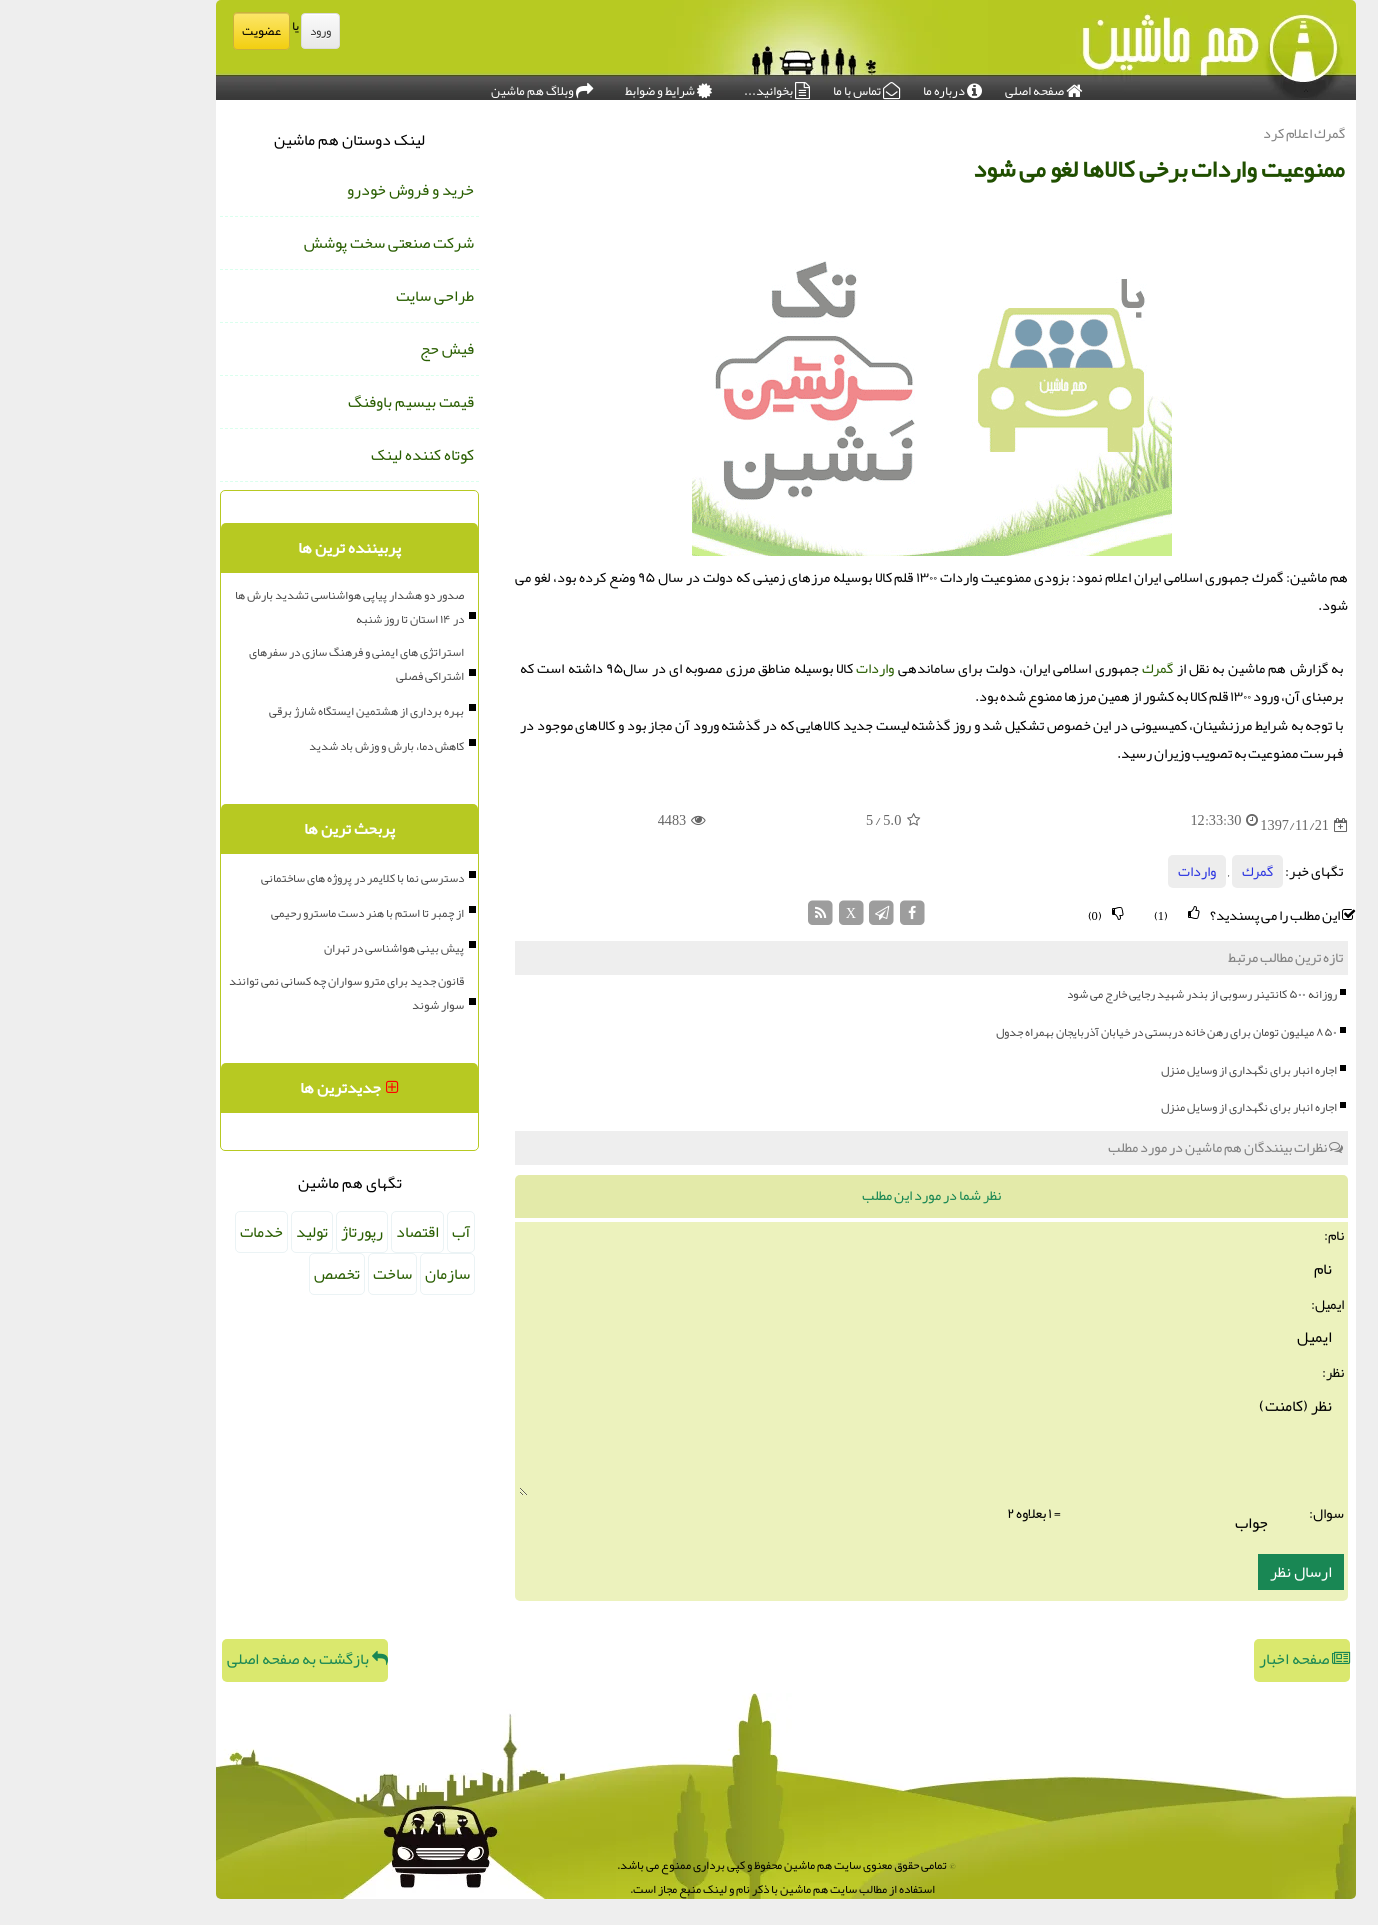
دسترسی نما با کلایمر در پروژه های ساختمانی (265, 878)
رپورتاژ (265, 1232)
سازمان (350, 1274)
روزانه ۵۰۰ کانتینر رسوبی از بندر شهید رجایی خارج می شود (1105, 994)
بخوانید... (680, 86)
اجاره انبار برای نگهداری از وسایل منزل (1152, 1070)
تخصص (240, 1274)
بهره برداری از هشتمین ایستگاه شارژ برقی (269, 711)
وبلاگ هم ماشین (445, 86)
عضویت (164, 31)
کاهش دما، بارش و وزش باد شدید (289, 746)
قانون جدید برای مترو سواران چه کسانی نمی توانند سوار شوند (249, 993)
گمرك (1060, 668)
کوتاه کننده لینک (325, 455)
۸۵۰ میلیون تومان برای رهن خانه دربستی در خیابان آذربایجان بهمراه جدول (1069, 1032)
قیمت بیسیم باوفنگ (314, 402)
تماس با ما (769, 86)
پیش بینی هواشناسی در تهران (297, 948)
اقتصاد (320, 1232)
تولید (215, 1232)
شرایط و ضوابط (571, 86)
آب (364, 1232)
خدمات (164, 1232)
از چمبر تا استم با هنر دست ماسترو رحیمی (270, 913)
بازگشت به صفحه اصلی (210, 1659)
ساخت (295, 1274)
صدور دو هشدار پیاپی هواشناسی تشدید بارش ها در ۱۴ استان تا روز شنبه (252, 607)
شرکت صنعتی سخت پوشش (292, 243)
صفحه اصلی (946, 86)
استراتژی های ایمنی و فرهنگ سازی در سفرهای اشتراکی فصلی (259, 664)
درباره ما (855, 86)
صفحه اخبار (1207, 1659)
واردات (778, 668)
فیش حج (350, 349)
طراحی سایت (338, 296)
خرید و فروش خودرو (313, 190)
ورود (223, 31)
